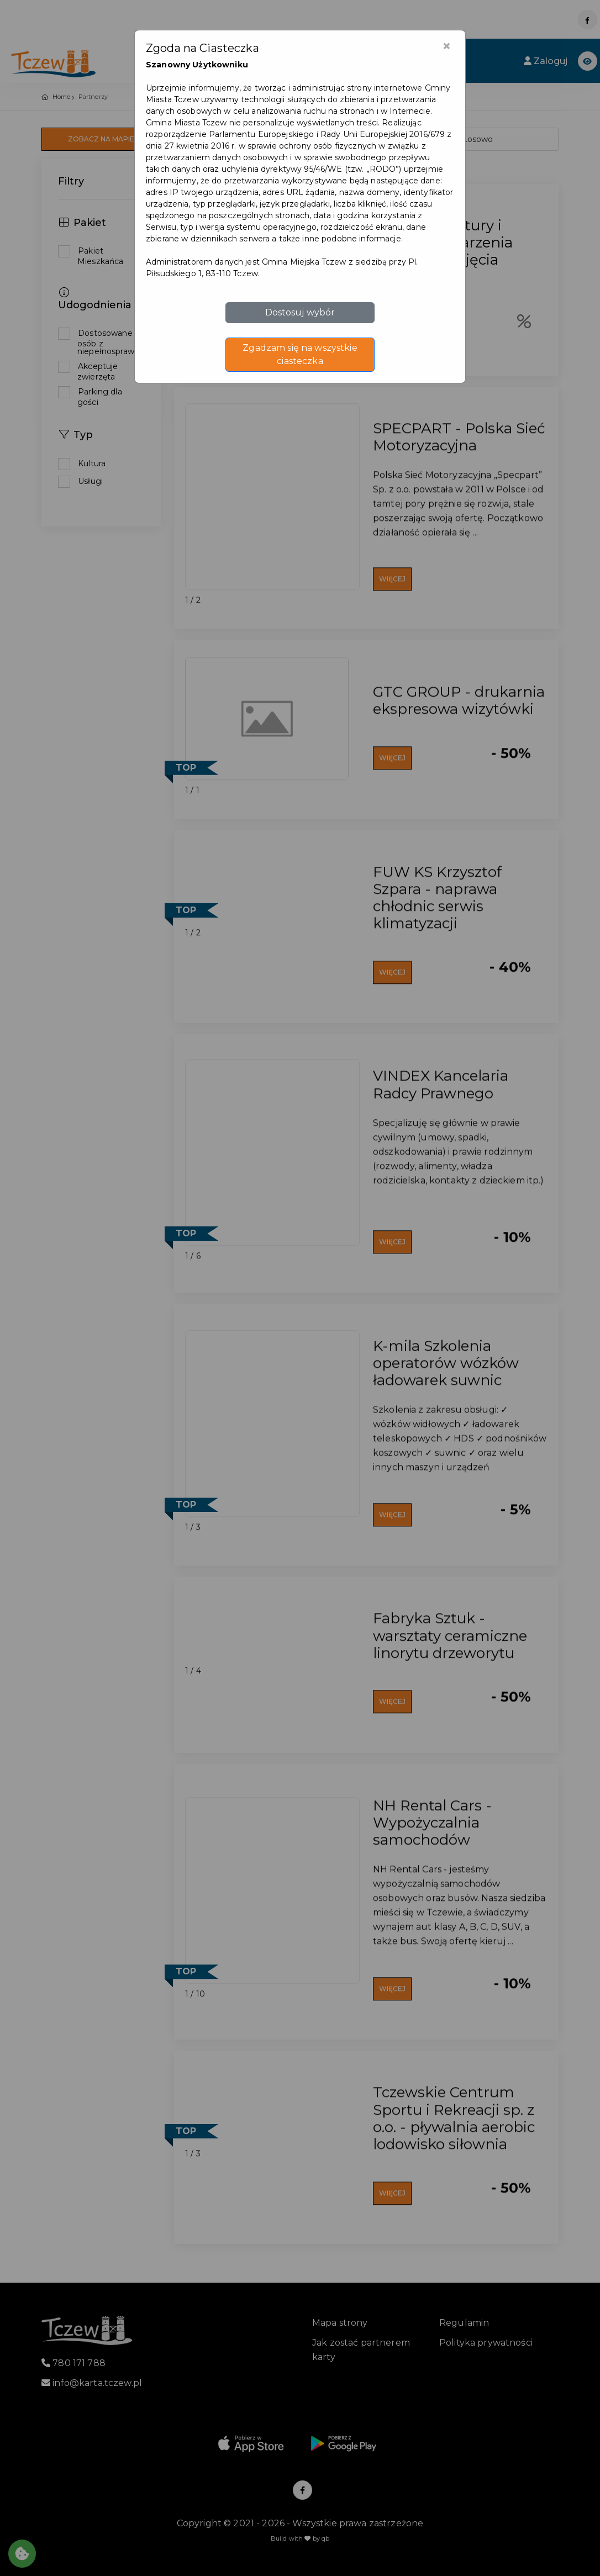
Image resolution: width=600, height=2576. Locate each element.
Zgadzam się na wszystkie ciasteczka (300, 354)
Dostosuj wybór (300, 312)
